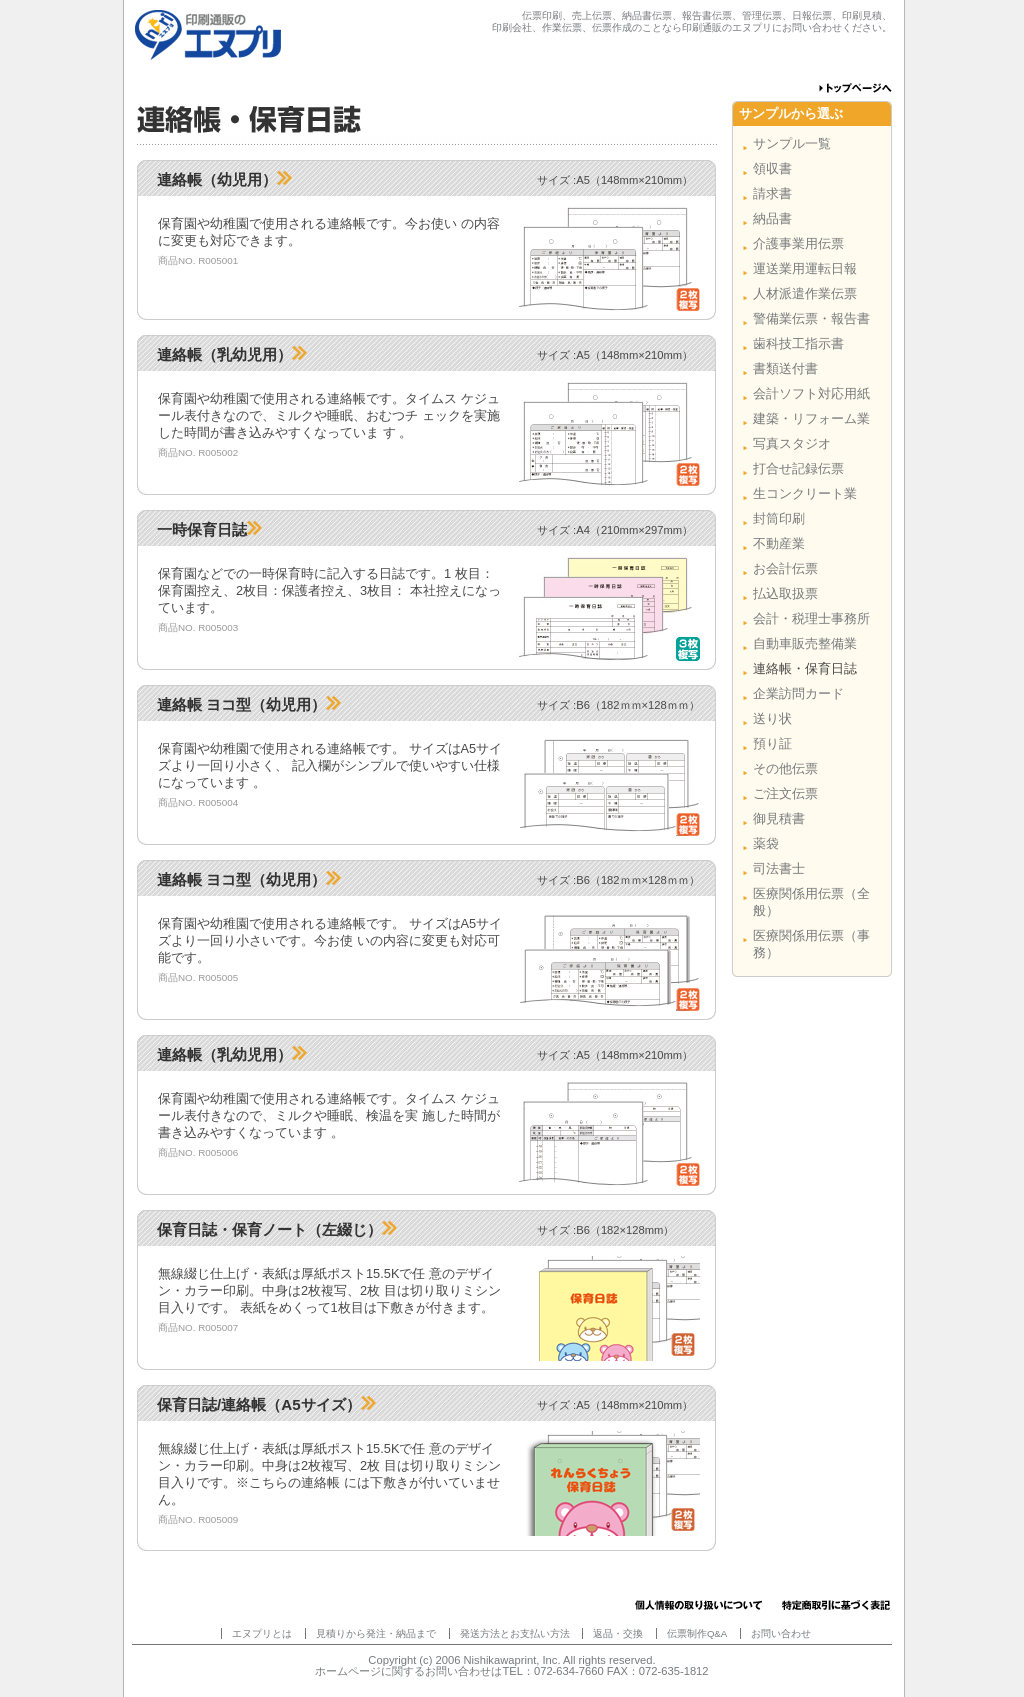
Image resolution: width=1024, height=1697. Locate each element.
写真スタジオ (792, 443)
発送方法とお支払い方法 (515, 1633)
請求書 (772, 193)
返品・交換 (618, 1633)
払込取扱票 (785, 593)
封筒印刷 (779, 518)
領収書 (772, 168)
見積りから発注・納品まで (376, 1633)
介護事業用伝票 (798, 243)
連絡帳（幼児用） (224, 179)
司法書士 (779, 868)
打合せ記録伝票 (798, 468)
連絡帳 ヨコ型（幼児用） (249, 704)
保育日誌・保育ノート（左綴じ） (277, 1229)
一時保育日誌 (209, 529)
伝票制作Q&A (697, 1633)
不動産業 (779, 543)
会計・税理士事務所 (811, 618)
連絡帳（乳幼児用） (232, 354)
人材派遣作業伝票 (805, 293)
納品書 (772, 218)
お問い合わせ (781, 1633)
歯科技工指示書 (798, 343)
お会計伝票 (785, 568)
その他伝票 (785, 768)
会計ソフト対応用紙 (811, 393)
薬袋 (766, 843)
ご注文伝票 (785, 793)
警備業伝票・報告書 (811, 318)
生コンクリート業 (805, 493)
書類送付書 (785, 368)
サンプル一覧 (792, 143)
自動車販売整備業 (805, 643)
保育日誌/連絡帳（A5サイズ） (266, 1404)
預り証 (772, 743)
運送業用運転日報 (805, 268)
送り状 (772, 718)
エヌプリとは (262, 1633)
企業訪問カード (798, 693)
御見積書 (779, 818)
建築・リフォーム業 (811, 418)
